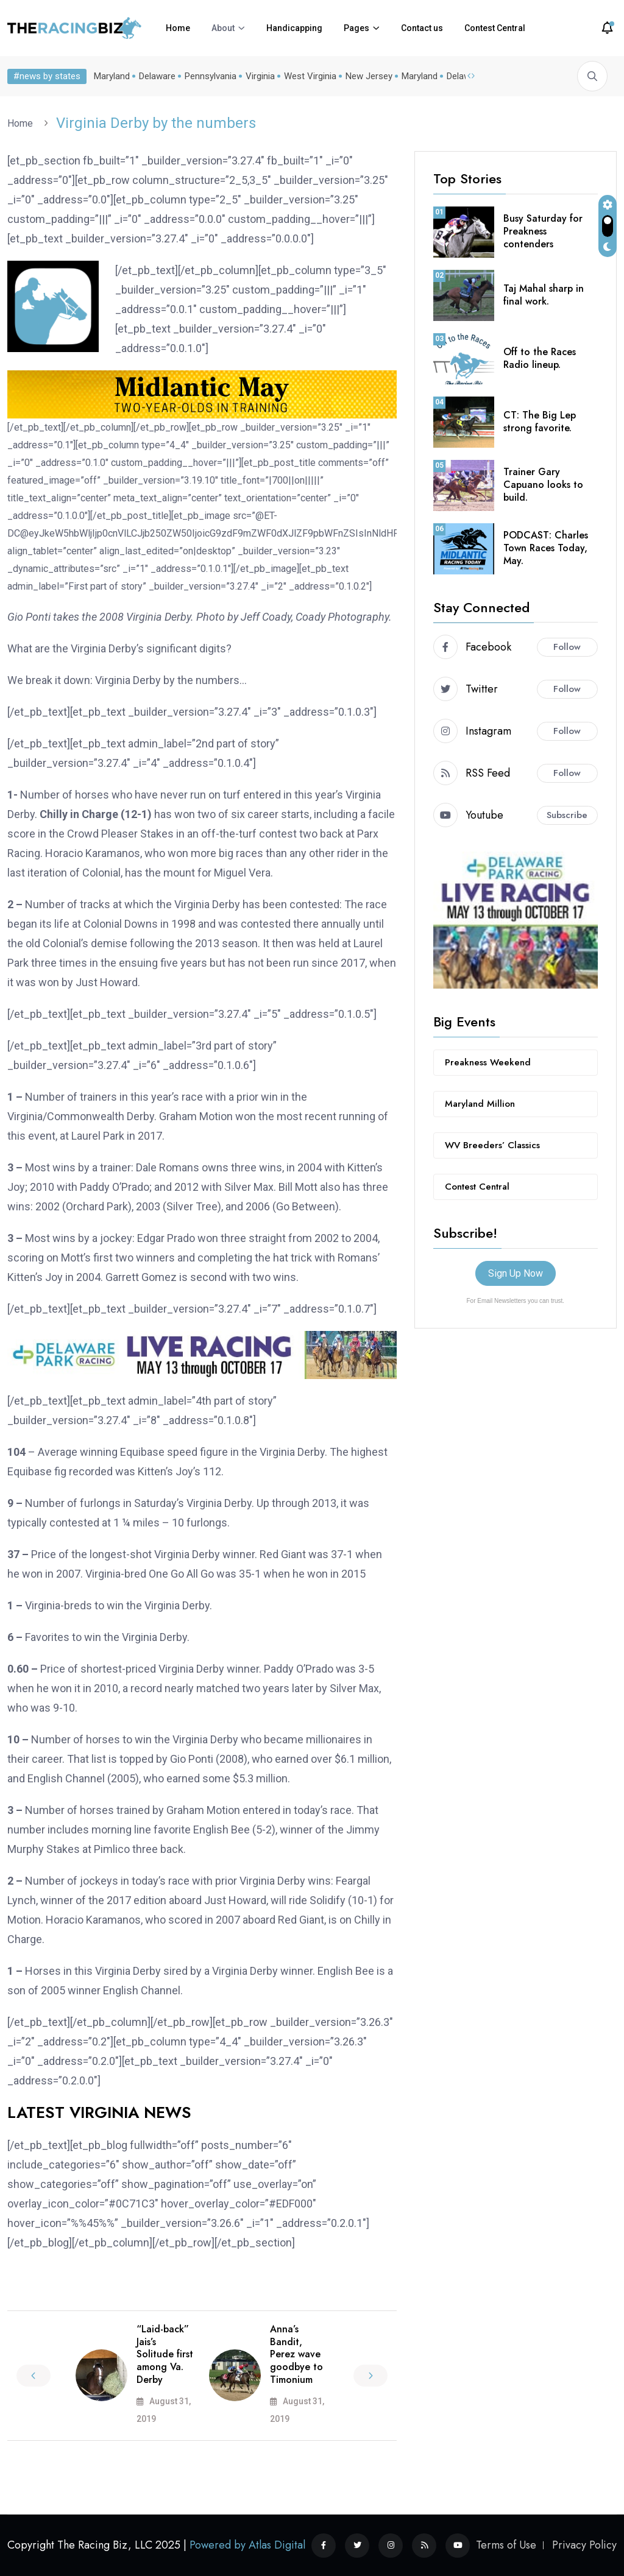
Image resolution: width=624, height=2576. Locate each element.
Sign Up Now (515, 1273)
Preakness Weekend (488, 1062)
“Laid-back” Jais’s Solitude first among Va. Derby (164, 2354)
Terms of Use (506, 2545)
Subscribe (567, 815)
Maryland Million (480, 1103)
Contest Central (494, 28)
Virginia (260, 76)
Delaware (157, 76)
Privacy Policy (584, 2545)
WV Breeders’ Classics (492, 1145)
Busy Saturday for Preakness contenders (543, 231)
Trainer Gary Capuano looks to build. (543, 484)
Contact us (422, 28)
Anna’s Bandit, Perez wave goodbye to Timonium (296, 2354)
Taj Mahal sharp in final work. (543, 294)
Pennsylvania (210, 76)
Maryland (112, 76)
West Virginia (310, 76)
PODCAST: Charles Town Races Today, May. (545, 548)
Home (178, 28)
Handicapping (294, 28)
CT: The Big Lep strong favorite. (539, 421)
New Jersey (369, 76)
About (223, 28)
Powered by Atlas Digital (247, 2545)
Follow (567, 647)
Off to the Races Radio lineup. (539, 358)
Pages (356, 28)
